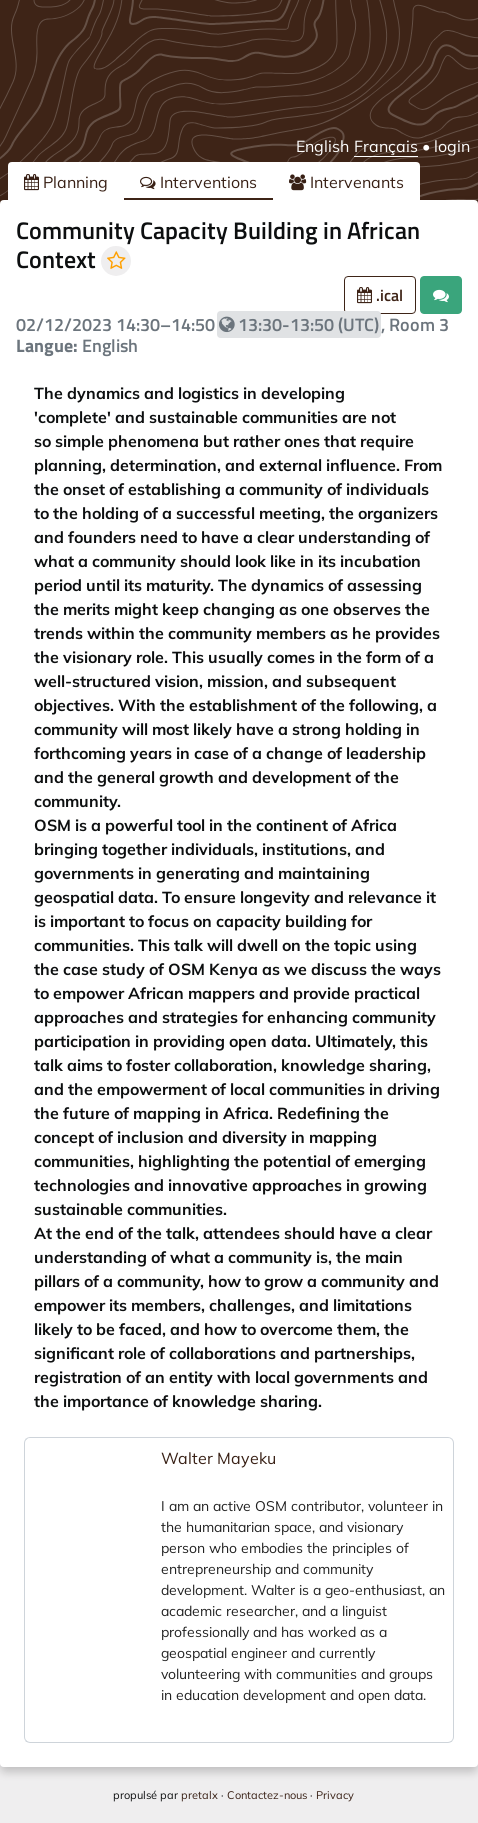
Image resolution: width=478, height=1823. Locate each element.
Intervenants (346, 182)
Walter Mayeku (218, 1458)
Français (386, 146)
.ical (380, 295)
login (452, 146)
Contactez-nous (267, 1795)
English (322, 146)
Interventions (198, 182)
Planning (66, 182)
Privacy (335, 1795)
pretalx (199, 1795)
